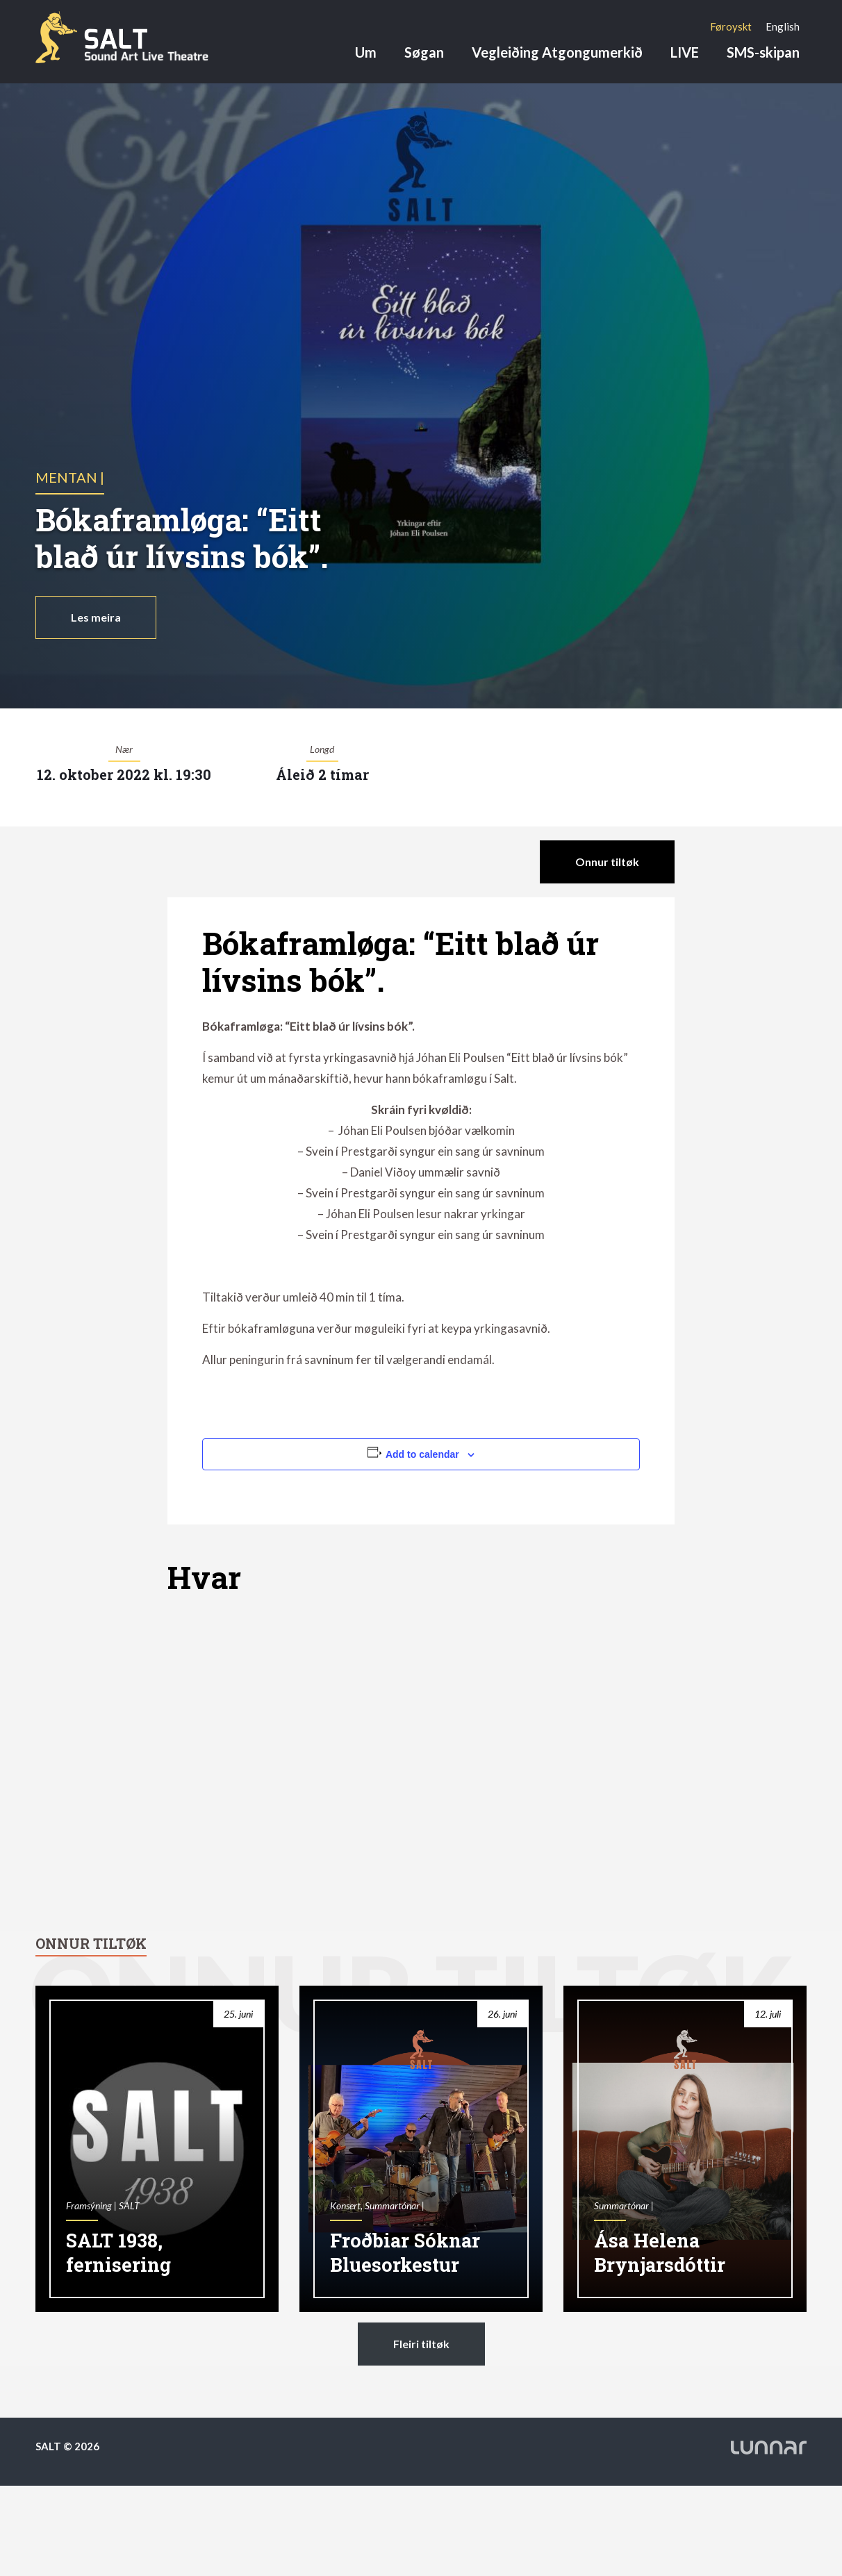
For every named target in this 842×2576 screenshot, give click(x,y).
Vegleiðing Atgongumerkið (557, 52)
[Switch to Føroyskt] (731, 26)
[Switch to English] (783, 26)
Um (366, 52)
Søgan (424, 52)
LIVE (684, 52)
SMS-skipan (763, 52)
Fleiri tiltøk (421, 2343)
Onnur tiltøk (607, 861)
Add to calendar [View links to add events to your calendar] (422, 1454)
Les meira (96, 617)
